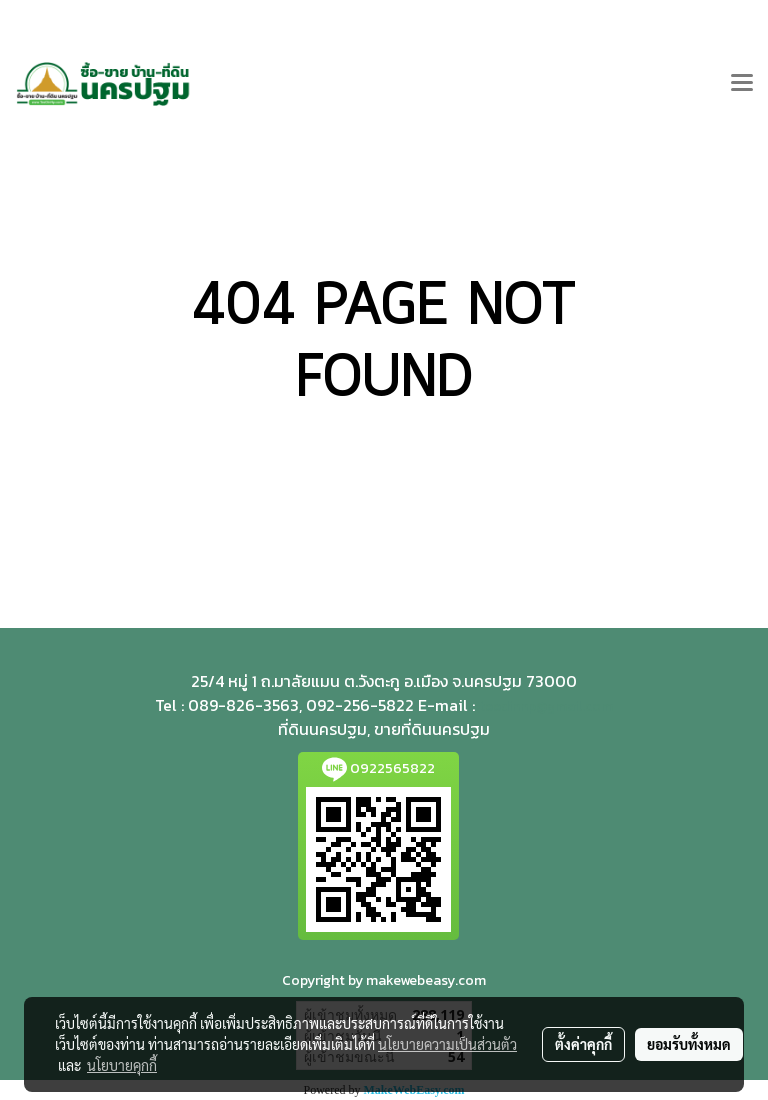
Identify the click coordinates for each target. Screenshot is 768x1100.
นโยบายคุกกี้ (122, 1065)
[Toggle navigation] (742, 84)
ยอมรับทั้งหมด (689, 1044)
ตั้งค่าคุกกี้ (583, 1044)
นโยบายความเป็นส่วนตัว (447, 1044)
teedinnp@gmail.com (546, 706)
